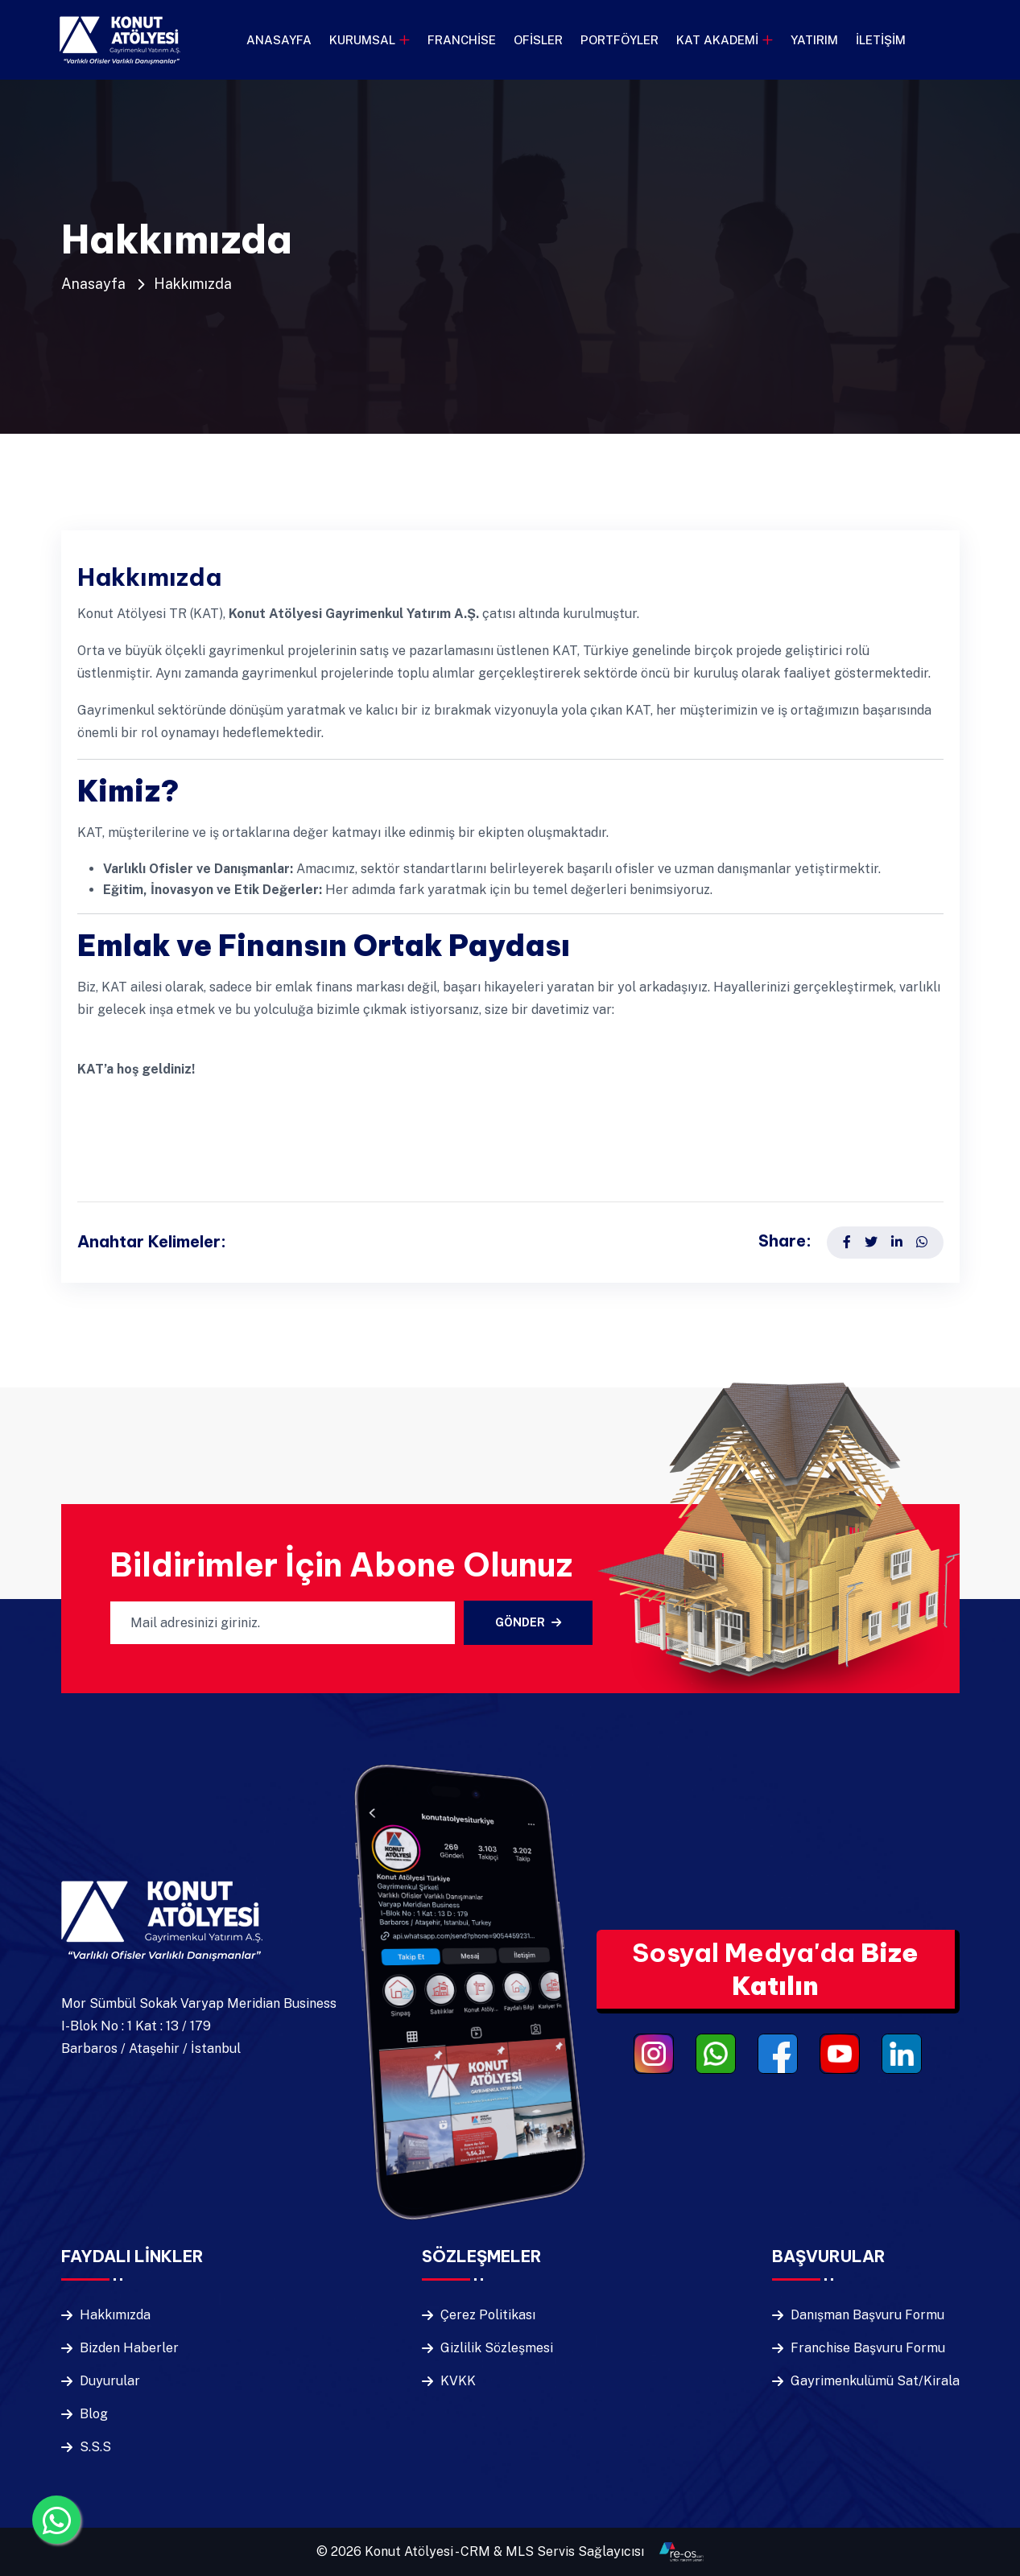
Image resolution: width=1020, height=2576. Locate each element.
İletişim (881, 40)
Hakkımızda (193, 283)
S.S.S (95, 2446)
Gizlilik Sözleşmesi (496, 2347)
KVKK (458, 2380)
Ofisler (538, 40)
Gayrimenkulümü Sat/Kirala (875, 2380)
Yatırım (814, 40)
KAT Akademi (717, 40)
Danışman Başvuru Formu (867, 2315)
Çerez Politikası (487, 2315)
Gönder (528, 1622)
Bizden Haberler (129, 2347)
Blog (94, 2413)
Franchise (461, 40)
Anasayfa (279, 40)
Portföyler (619, 40)
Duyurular (110, 2380)
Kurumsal (362, 40)
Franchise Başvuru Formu (868, 2347)
